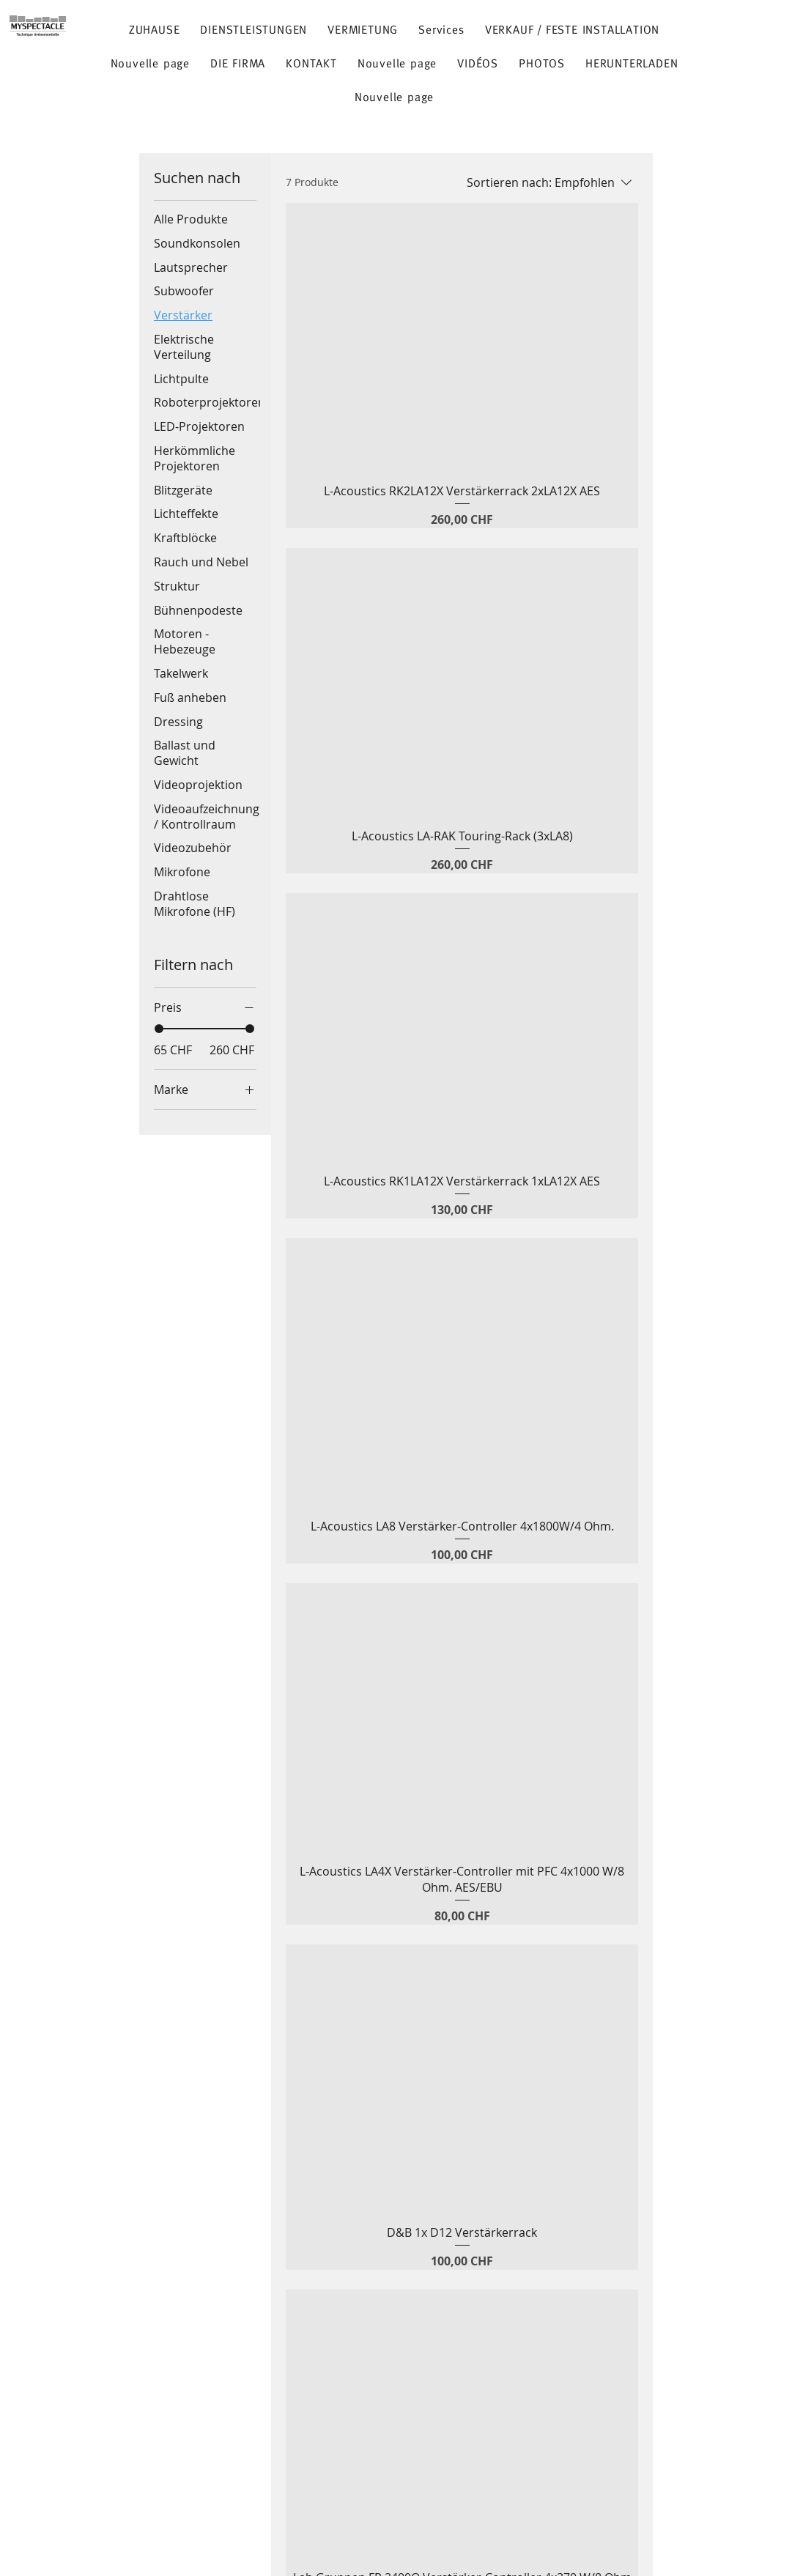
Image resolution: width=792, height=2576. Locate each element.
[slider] (159, 1028)
